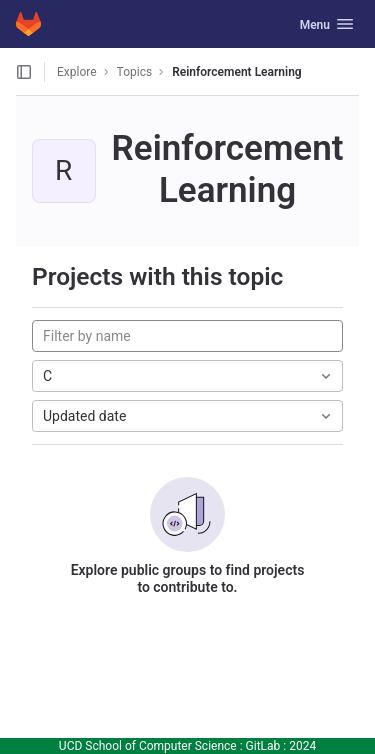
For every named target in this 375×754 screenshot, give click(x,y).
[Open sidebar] (24, 72)
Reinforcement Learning (237, 72)
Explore (77, 72)
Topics (135, 72)
